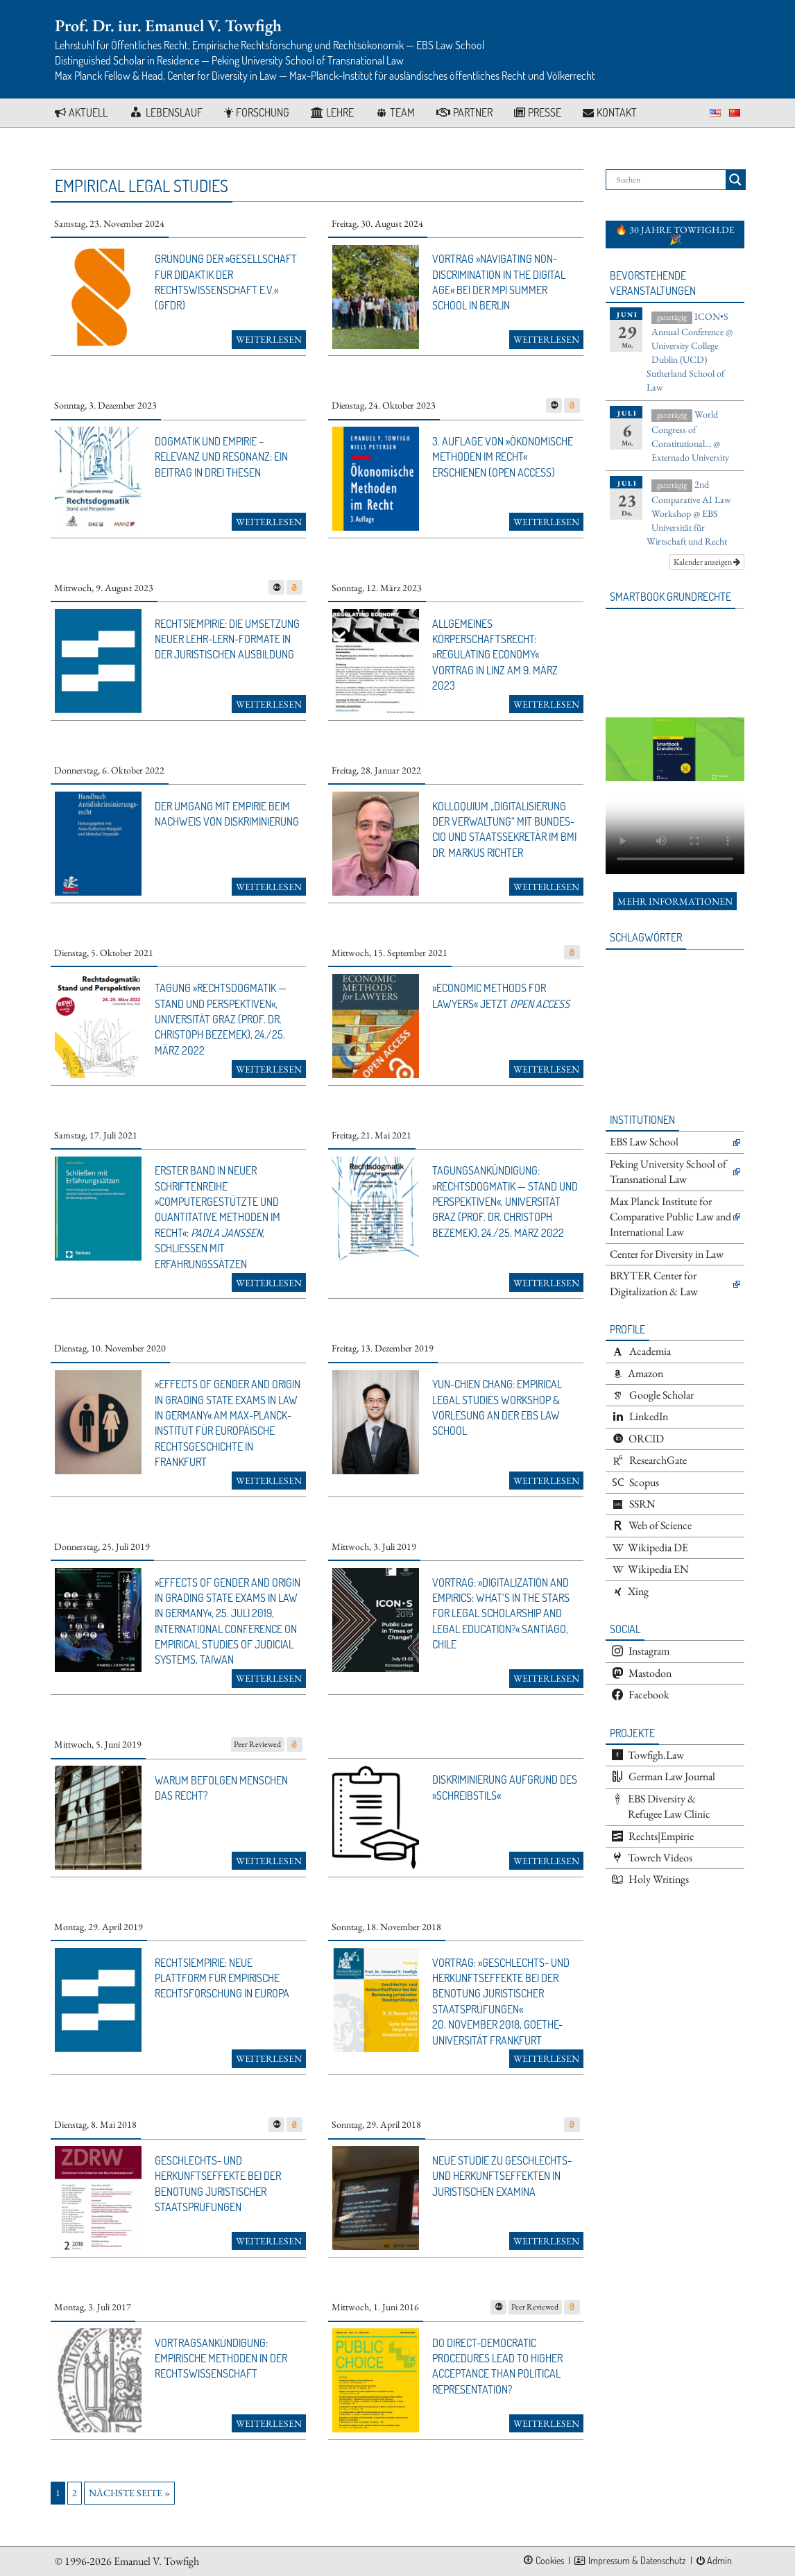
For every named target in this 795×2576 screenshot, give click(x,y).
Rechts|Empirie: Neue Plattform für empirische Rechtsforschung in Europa (222, 1978)
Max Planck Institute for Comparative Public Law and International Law (670, 1217)
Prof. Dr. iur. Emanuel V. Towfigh (168, 25)
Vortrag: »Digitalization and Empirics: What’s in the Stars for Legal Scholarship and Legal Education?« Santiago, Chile (501, 1614)
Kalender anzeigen (707, 562)
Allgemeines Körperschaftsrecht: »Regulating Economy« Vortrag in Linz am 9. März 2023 (495, 655)
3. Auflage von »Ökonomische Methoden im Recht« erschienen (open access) (502, 456)
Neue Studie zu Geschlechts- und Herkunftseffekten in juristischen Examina (502, 2176)
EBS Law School (644, 1141)
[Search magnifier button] (735, 179)
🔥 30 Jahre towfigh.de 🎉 (675, 234)
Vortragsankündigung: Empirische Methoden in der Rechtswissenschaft (221, 2358)
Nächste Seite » (129, 2493)
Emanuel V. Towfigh (156, 2561)
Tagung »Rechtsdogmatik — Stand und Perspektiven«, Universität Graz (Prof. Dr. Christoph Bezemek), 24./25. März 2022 (221, 1019)
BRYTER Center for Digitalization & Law (654, 1283)
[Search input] (669, 179)
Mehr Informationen (675, 901)
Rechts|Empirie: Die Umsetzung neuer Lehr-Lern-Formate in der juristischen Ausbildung (227, 639)
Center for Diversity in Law (667, 1254)
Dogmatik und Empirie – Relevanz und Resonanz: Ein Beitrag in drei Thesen (221, 456)
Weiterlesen (269, 339)
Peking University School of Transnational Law (668, 1171)
